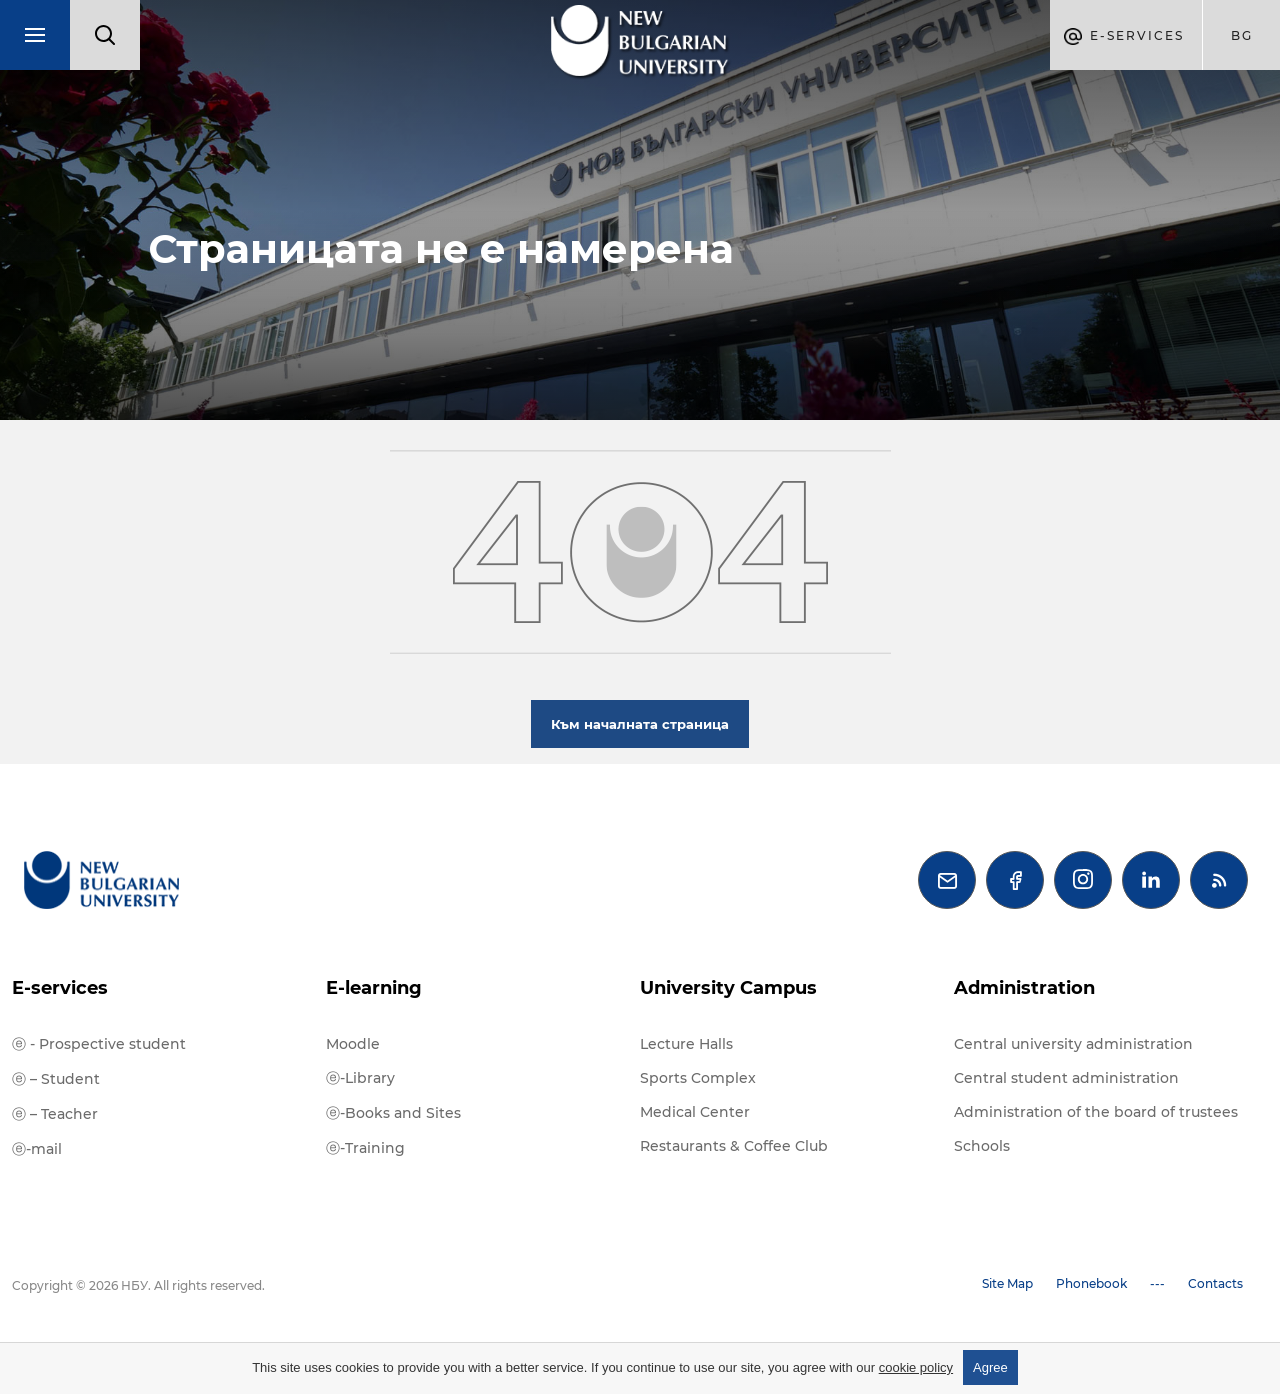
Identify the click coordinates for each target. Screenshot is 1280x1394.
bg (1242, 35)
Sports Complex (698, 1078)
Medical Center (695, 1112)
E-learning (374, 988)
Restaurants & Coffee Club (734, 1146)
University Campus (728, 988)
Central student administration (1066, 1078)
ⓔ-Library (360, 1078)
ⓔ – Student (56, 1079)
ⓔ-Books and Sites (393, 1113)
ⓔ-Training (365, 1148)
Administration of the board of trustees (1096, 1112)
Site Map (1007, 1283)
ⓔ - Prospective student (99, 1044)
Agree (990, 1367)
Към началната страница (640, 724)
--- (1157, 1283)
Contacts (1215, 1283)
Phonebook (1091, 1283)
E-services (60, 988)
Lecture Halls (686, 1044)
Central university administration (1073, 1044)
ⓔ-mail (37, 1149)
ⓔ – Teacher (55, 1114)
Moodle (353, 1044)
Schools (982, 1146)
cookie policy (916, 1367)
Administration (1024, 988)
